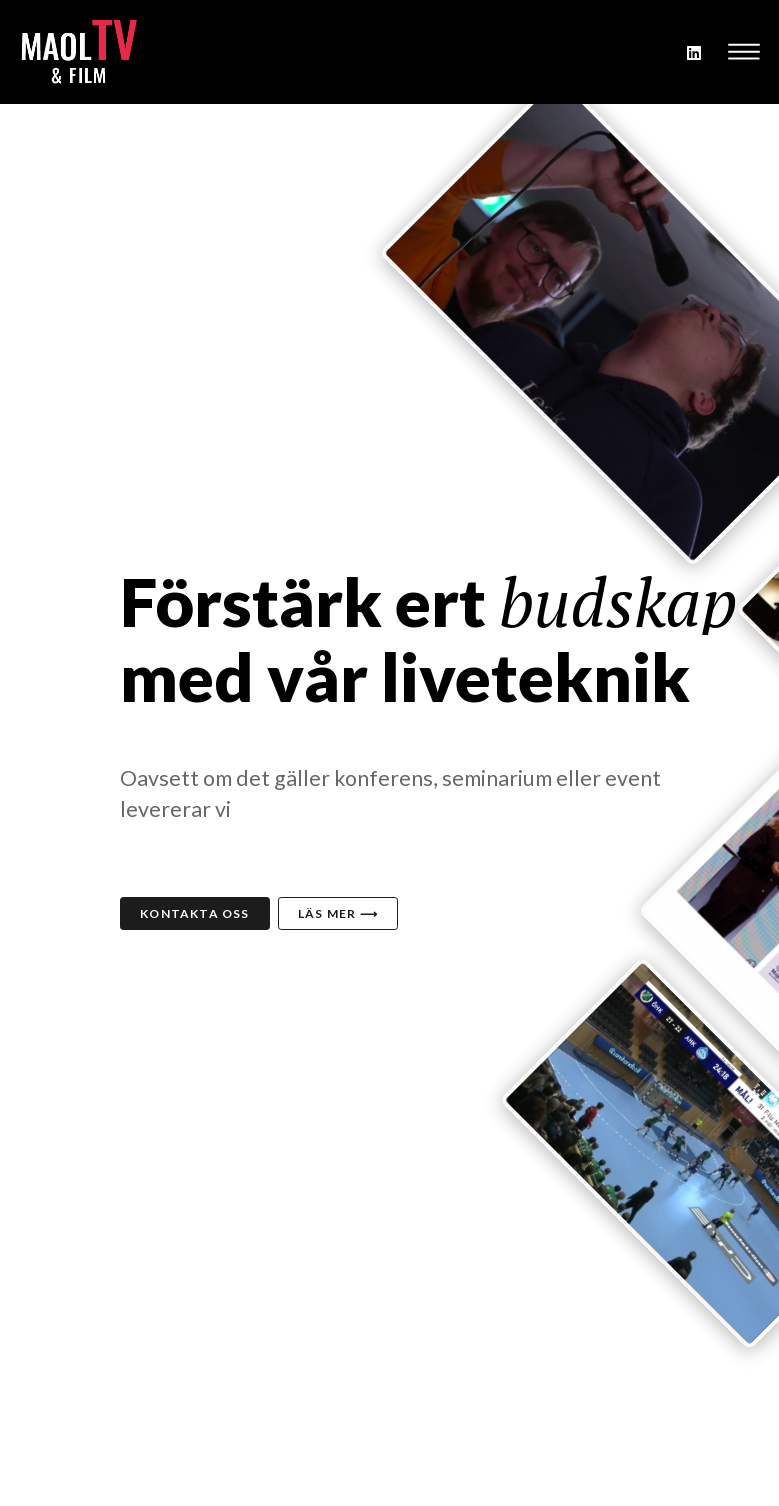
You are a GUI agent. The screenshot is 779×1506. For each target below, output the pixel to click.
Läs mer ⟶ (338, 913)
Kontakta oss (194, 913)
